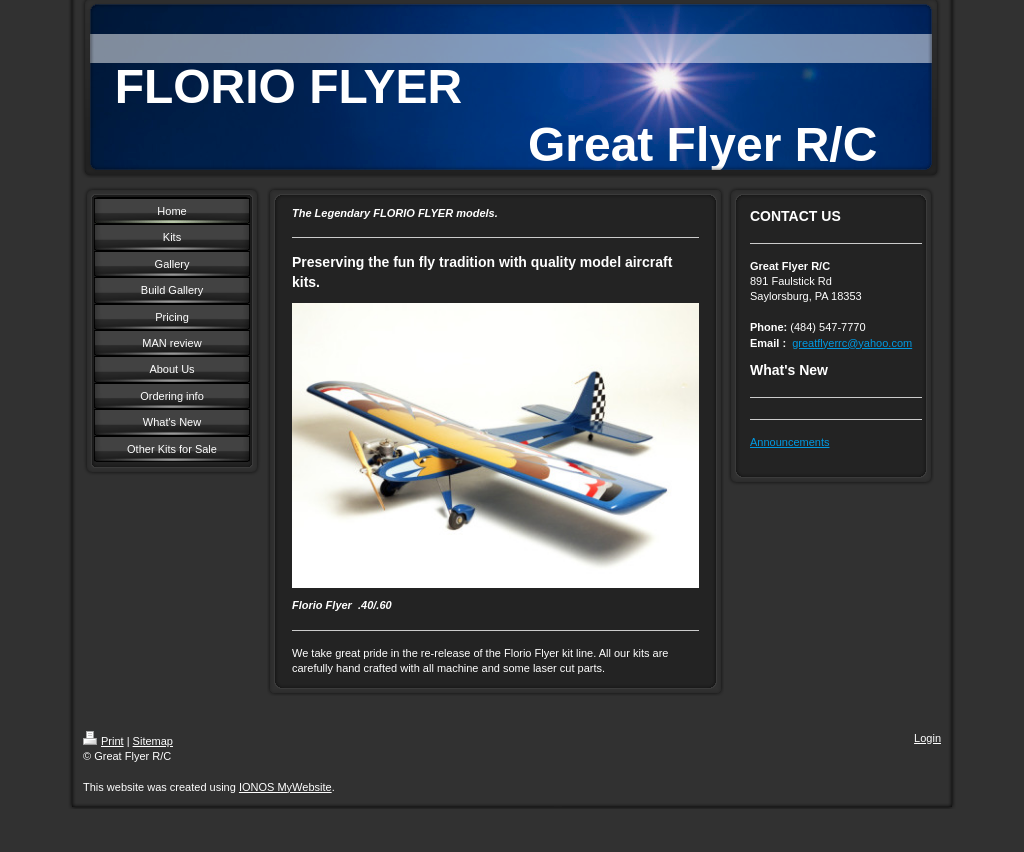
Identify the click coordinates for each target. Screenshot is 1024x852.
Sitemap (153, 741)
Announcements (790, 442)
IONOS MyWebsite (285, 787)
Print (103, 741)
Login (927, 738)
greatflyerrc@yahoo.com (852, 343)
